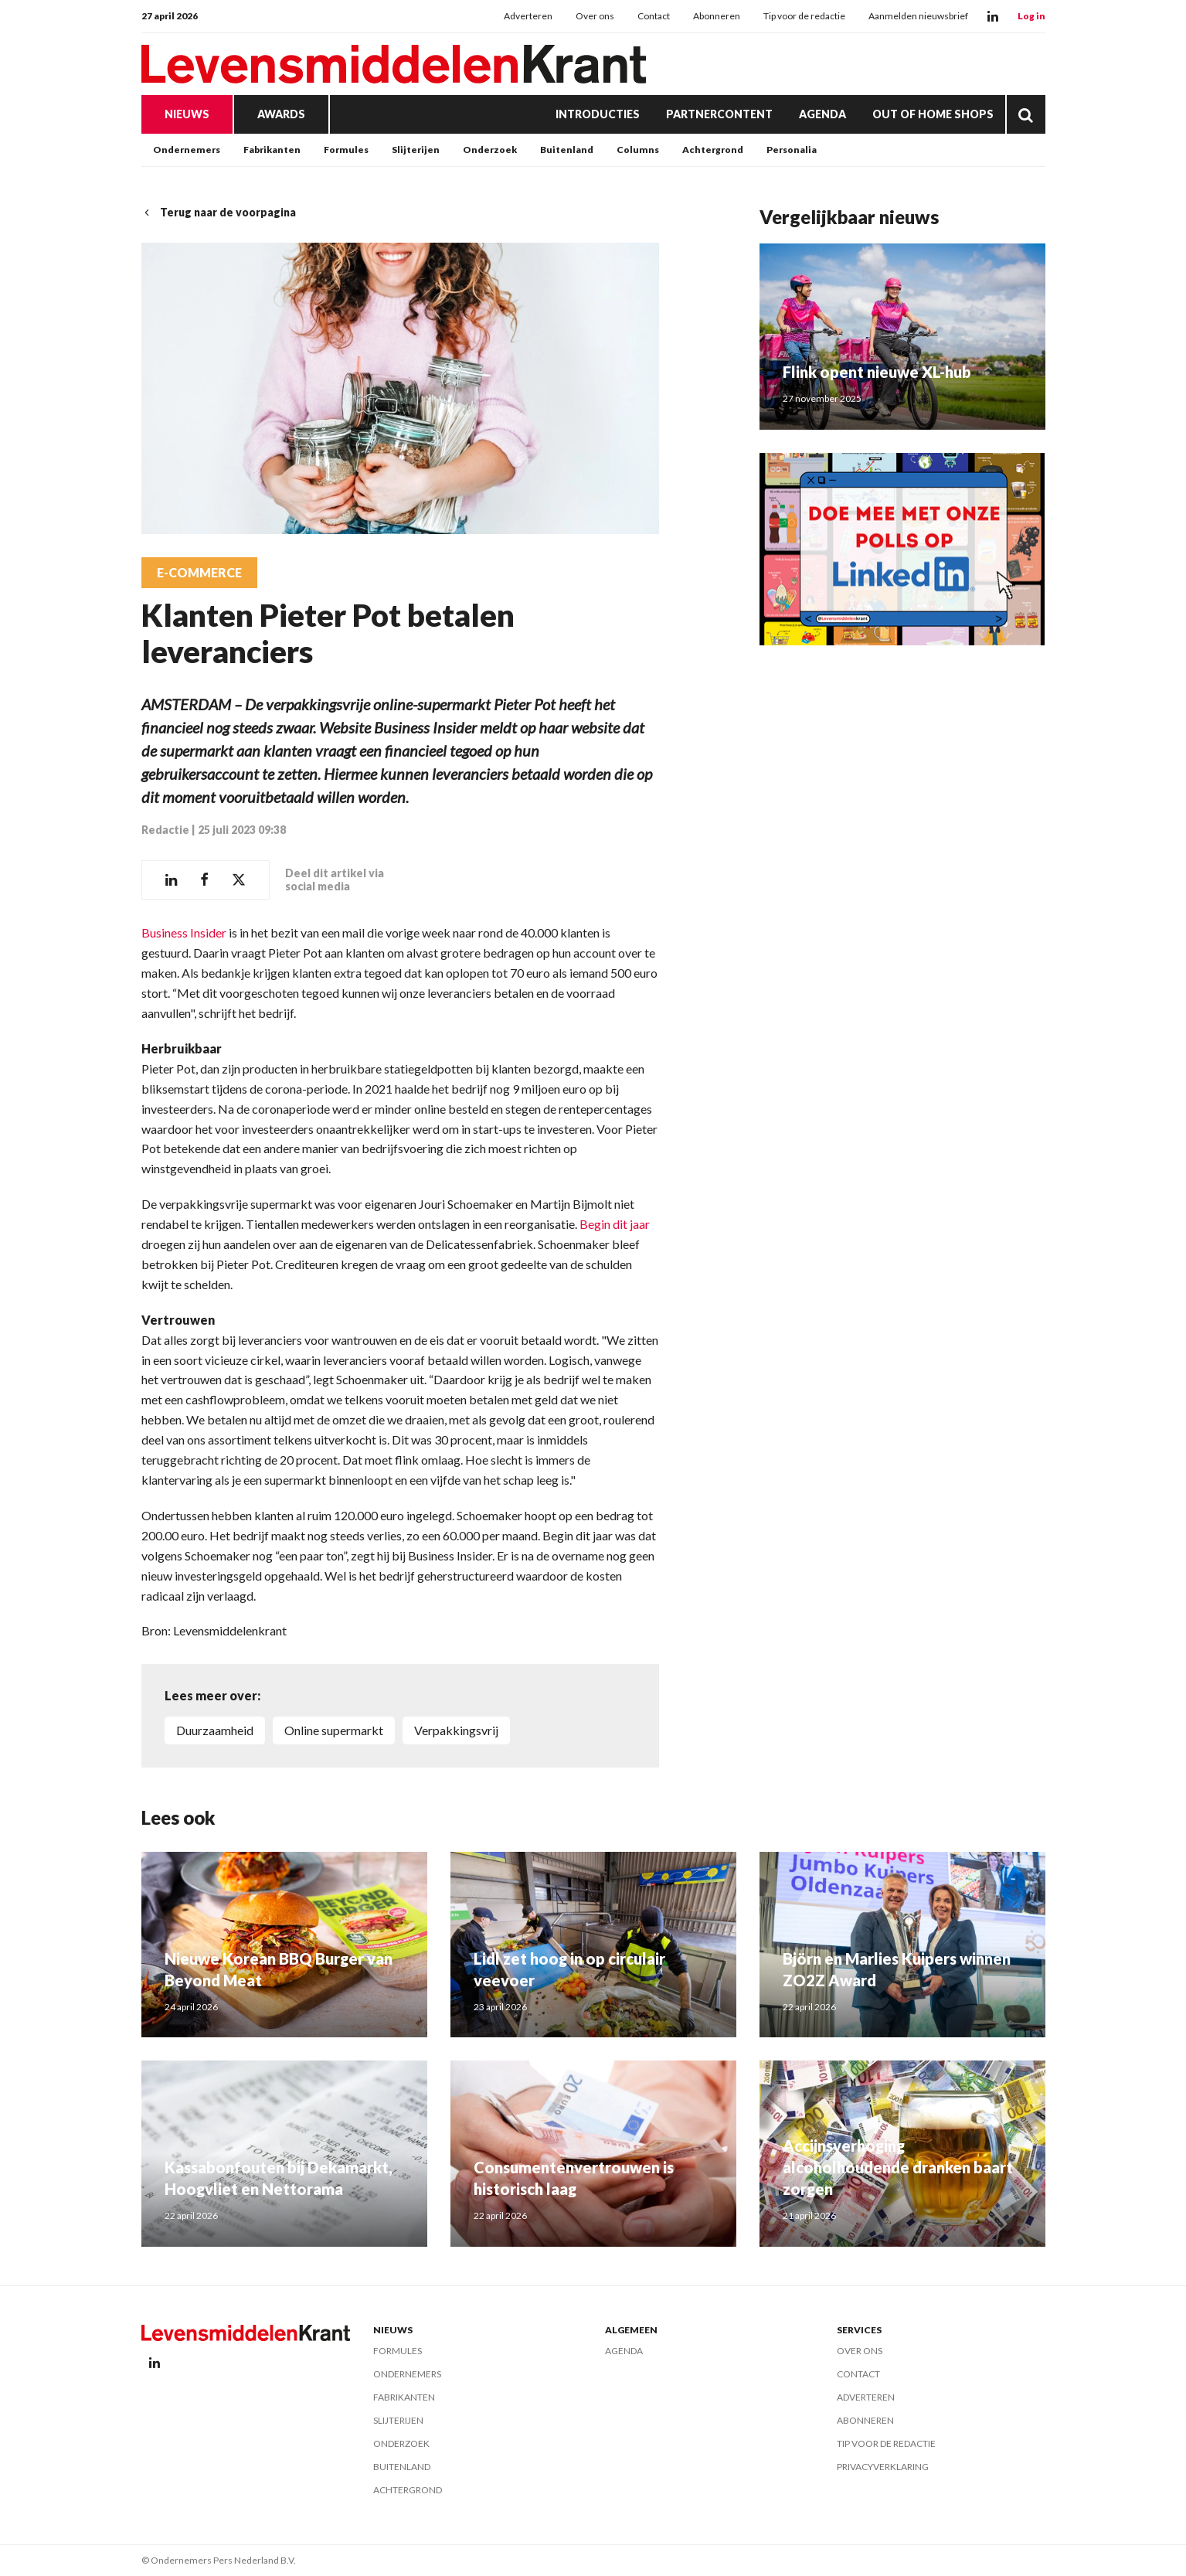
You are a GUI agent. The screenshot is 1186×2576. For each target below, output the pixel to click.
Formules (346, 149)
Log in (1031, 16)
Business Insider (183, 932)
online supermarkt (333, 1730)
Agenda (822, 114)
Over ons (595, 16)
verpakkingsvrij (456, 1730)
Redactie (165, 829)
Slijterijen (416, 149)
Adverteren (528, 16)
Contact (653, 16)
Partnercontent (719, 114)
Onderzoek (490, 149)
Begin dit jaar (614, 1224)
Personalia (791, 149)
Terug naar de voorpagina (218, 212)
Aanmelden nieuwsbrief (918, 16)
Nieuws (187, 114)
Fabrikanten (272, 149)
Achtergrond (712, 149)
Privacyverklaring (883, 2466)
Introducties (598, 114)
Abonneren (716, 16)
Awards (281, 114)
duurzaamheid (214, 1730)
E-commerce (199, 573)
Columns (638, 149)
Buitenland (566, 149)
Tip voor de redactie (804, 16)
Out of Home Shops (933, 114)
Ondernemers (186, 149)
